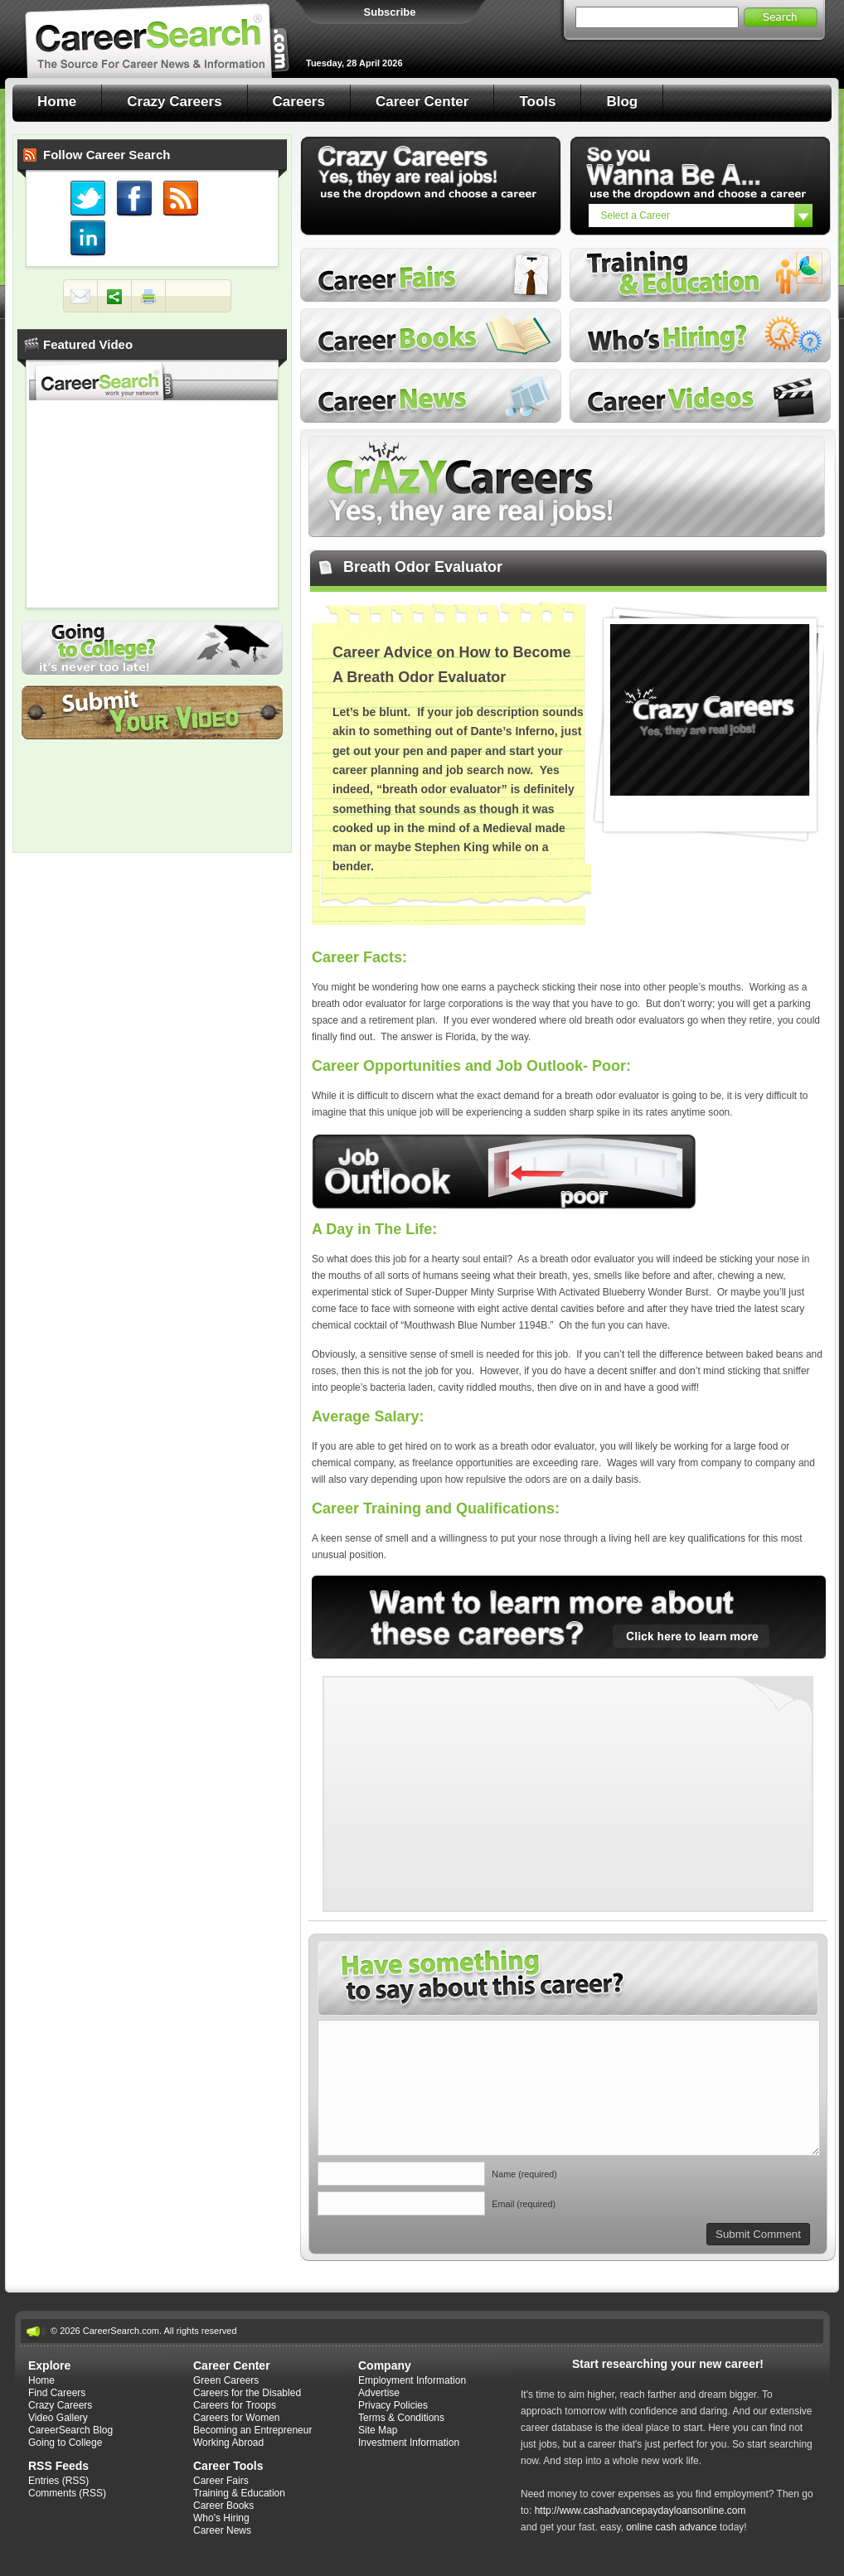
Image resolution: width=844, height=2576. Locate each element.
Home (56, 101)
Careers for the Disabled (247, 2393)
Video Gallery (58, 2417)
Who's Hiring (700, 335)
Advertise (379, 2393)
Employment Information (412, 2380)
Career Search (157, 39)
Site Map (377, 2430)
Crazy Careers (174, 101)
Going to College (152, 648)
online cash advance (671, 2527)
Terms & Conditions (401, 2417)
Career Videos (700, 396)
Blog (622, 101)
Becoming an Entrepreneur (252, 2430)
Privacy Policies (393, 2405)
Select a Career (635, 215)
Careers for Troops (234, 2405)
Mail (80, 296)
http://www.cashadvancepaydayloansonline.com (640, 2510)
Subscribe (390, 12)
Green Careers (226, 2380)
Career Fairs (430, 275)
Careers (299, 101)
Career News (430, 396)
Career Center (422, 101)
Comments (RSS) (67, 2493)
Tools (537, 101)
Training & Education (239, 2493)
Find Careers (56, 2393)
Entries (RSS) (58, 2480)
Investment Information (408, 2442)
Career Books (430, 335)
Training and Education (700, 275)
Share (114, 296)
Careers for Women (236, 2417)
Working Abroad (228, 2442)
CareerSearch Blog (70, 2430)
